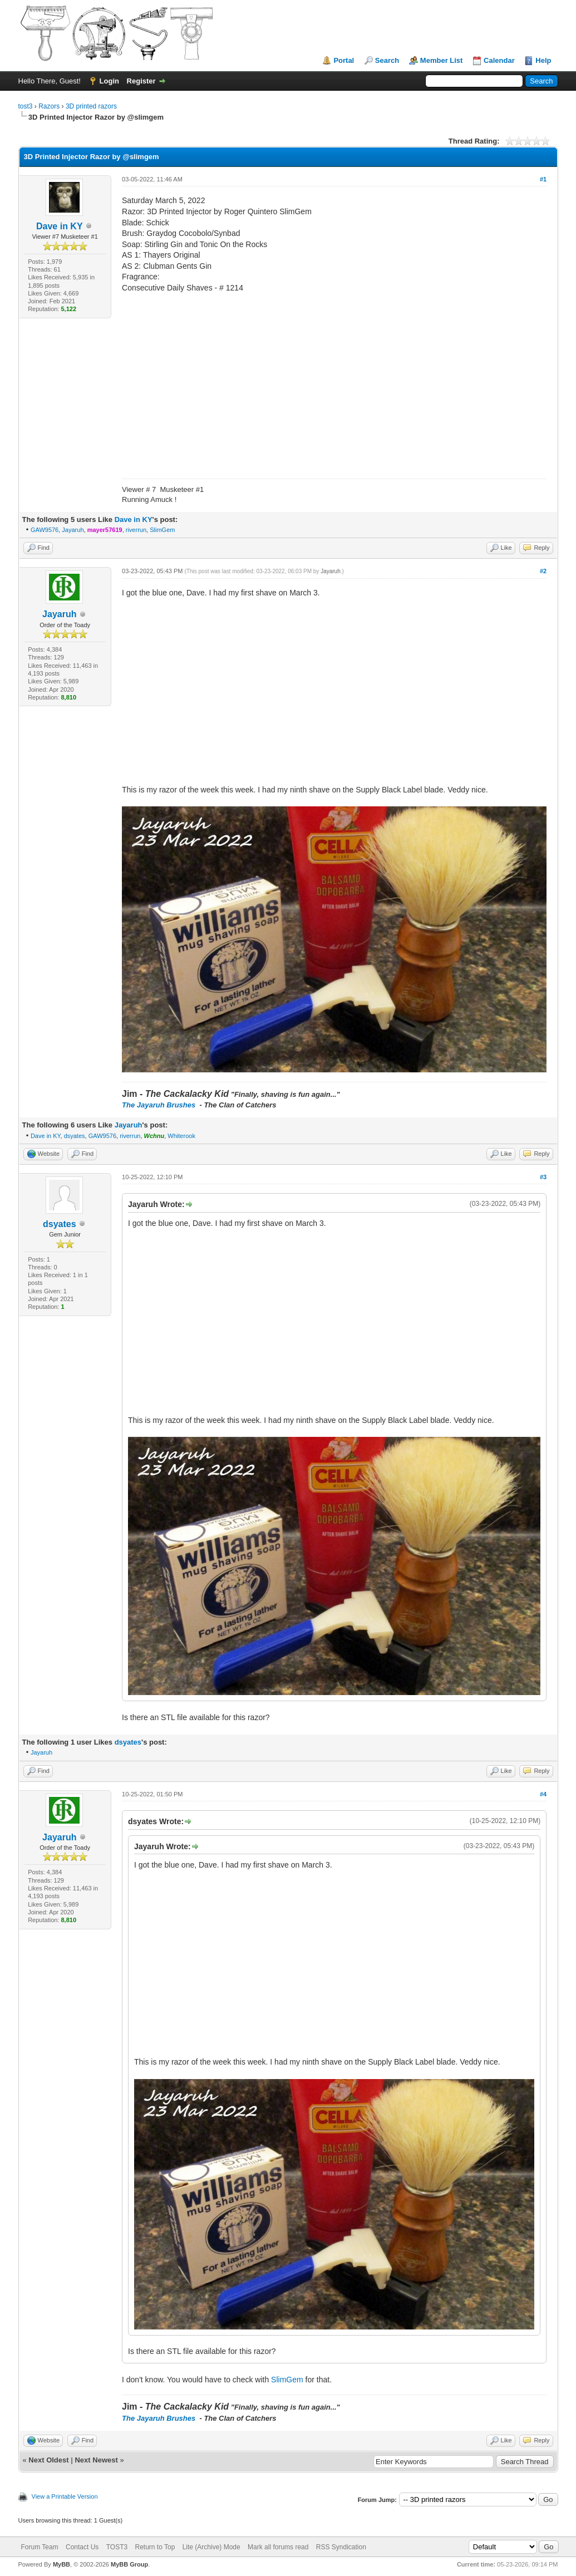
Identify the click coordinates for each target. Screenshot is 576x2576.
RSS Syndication (341, 2547)
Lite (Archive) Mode (211, 2547)
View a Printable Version (65, 2496)
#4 (543, 1794)
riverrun (136, 529)
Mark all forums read (278, 2547)
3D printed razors (91, 106)
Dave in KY (59, 226)
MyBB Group (129, 2564)
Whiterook (181, 1135)
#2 (543, 571)
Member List (441, 60)
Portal (343, 60)
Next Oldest (48, 2460)
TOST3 (116, 2547)
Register (141, 81)
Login (109, 81)
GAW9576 (44, 529)
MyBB (61, 2564)
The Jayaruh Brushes (160, 1105)
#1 (543, 179)
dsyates (74, 1135)
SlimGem (162, 529)
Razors (49, 106)
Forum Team (39, 2547)
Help (543, 60)
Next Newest (96, 2460)
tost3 (25, 106)
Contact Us (82, 2547)
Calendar (499, 60)
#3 (543, 1177)
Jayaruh (72, 529)
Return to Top (155, 2547)
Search (387, 60)
